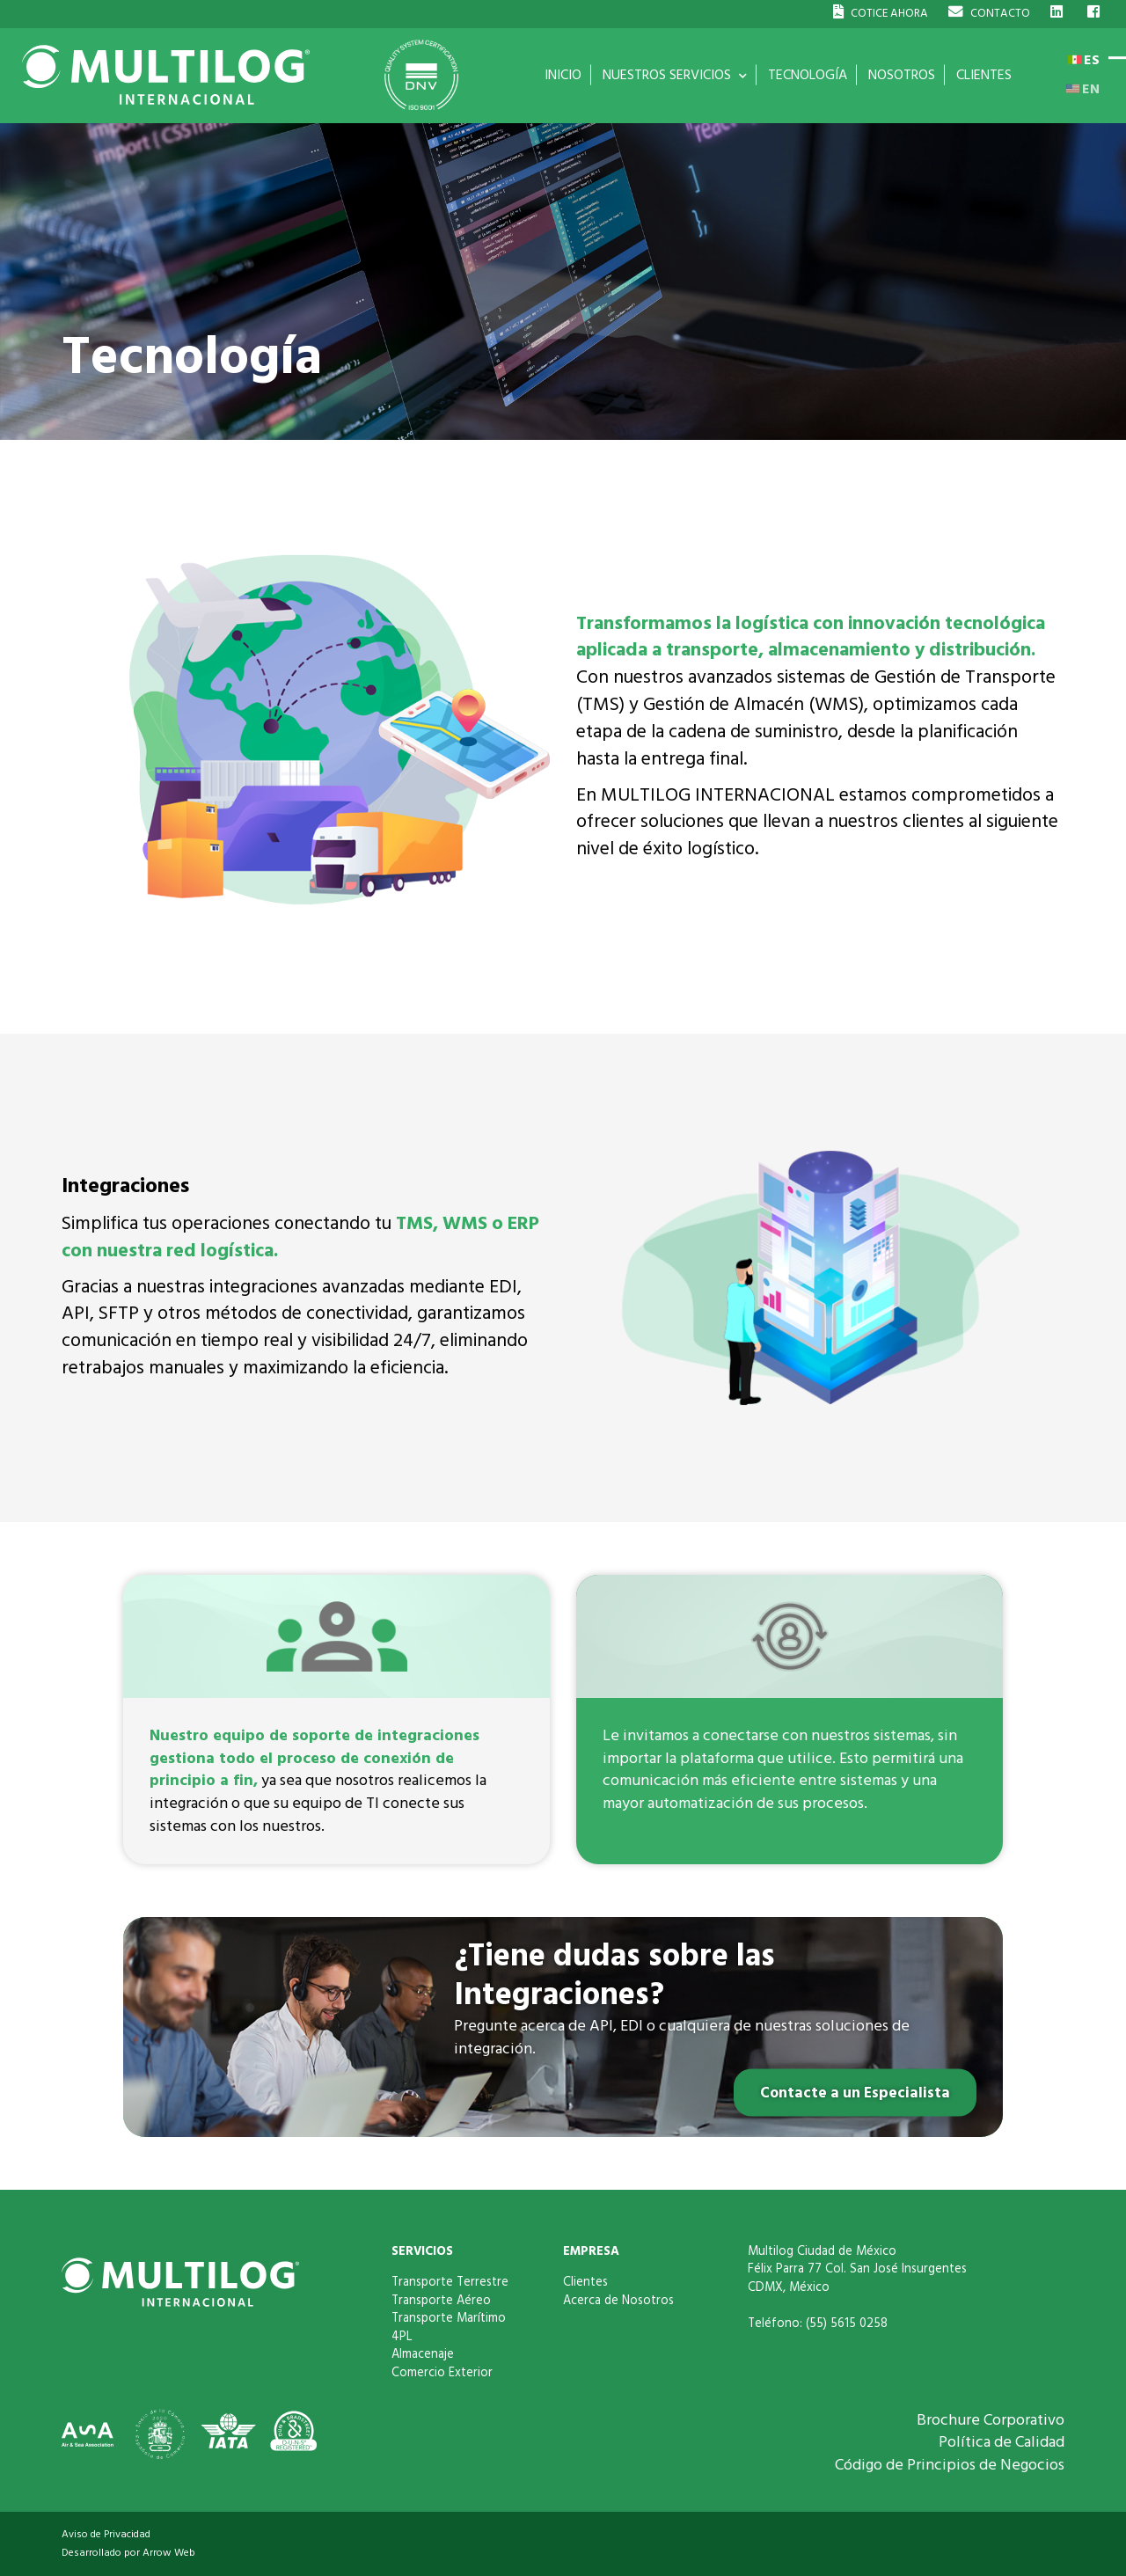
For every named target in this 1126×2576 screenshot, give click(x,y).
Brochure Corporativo (990, 2420)
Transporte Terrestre (449, 2282)
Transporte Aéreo (441, 2300)
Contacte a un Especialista (851, 2093)
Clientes (585, 2282)
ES (1084, 60)
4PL (402, 2336)
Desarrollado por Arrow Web (128, 2552)
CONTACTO (989, 12)
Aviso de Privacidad (106, 2534)
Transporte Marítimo (448, 2318)
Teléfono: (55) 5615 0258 (818, 2323)
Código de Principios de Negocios (949, 2465)
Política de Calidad (1001, 2442)
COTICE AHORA (880, 12)
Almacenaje (422, 2354)
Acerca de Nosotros (618, 2300)
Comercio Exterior (442, 2373)
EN (1083, 89)
